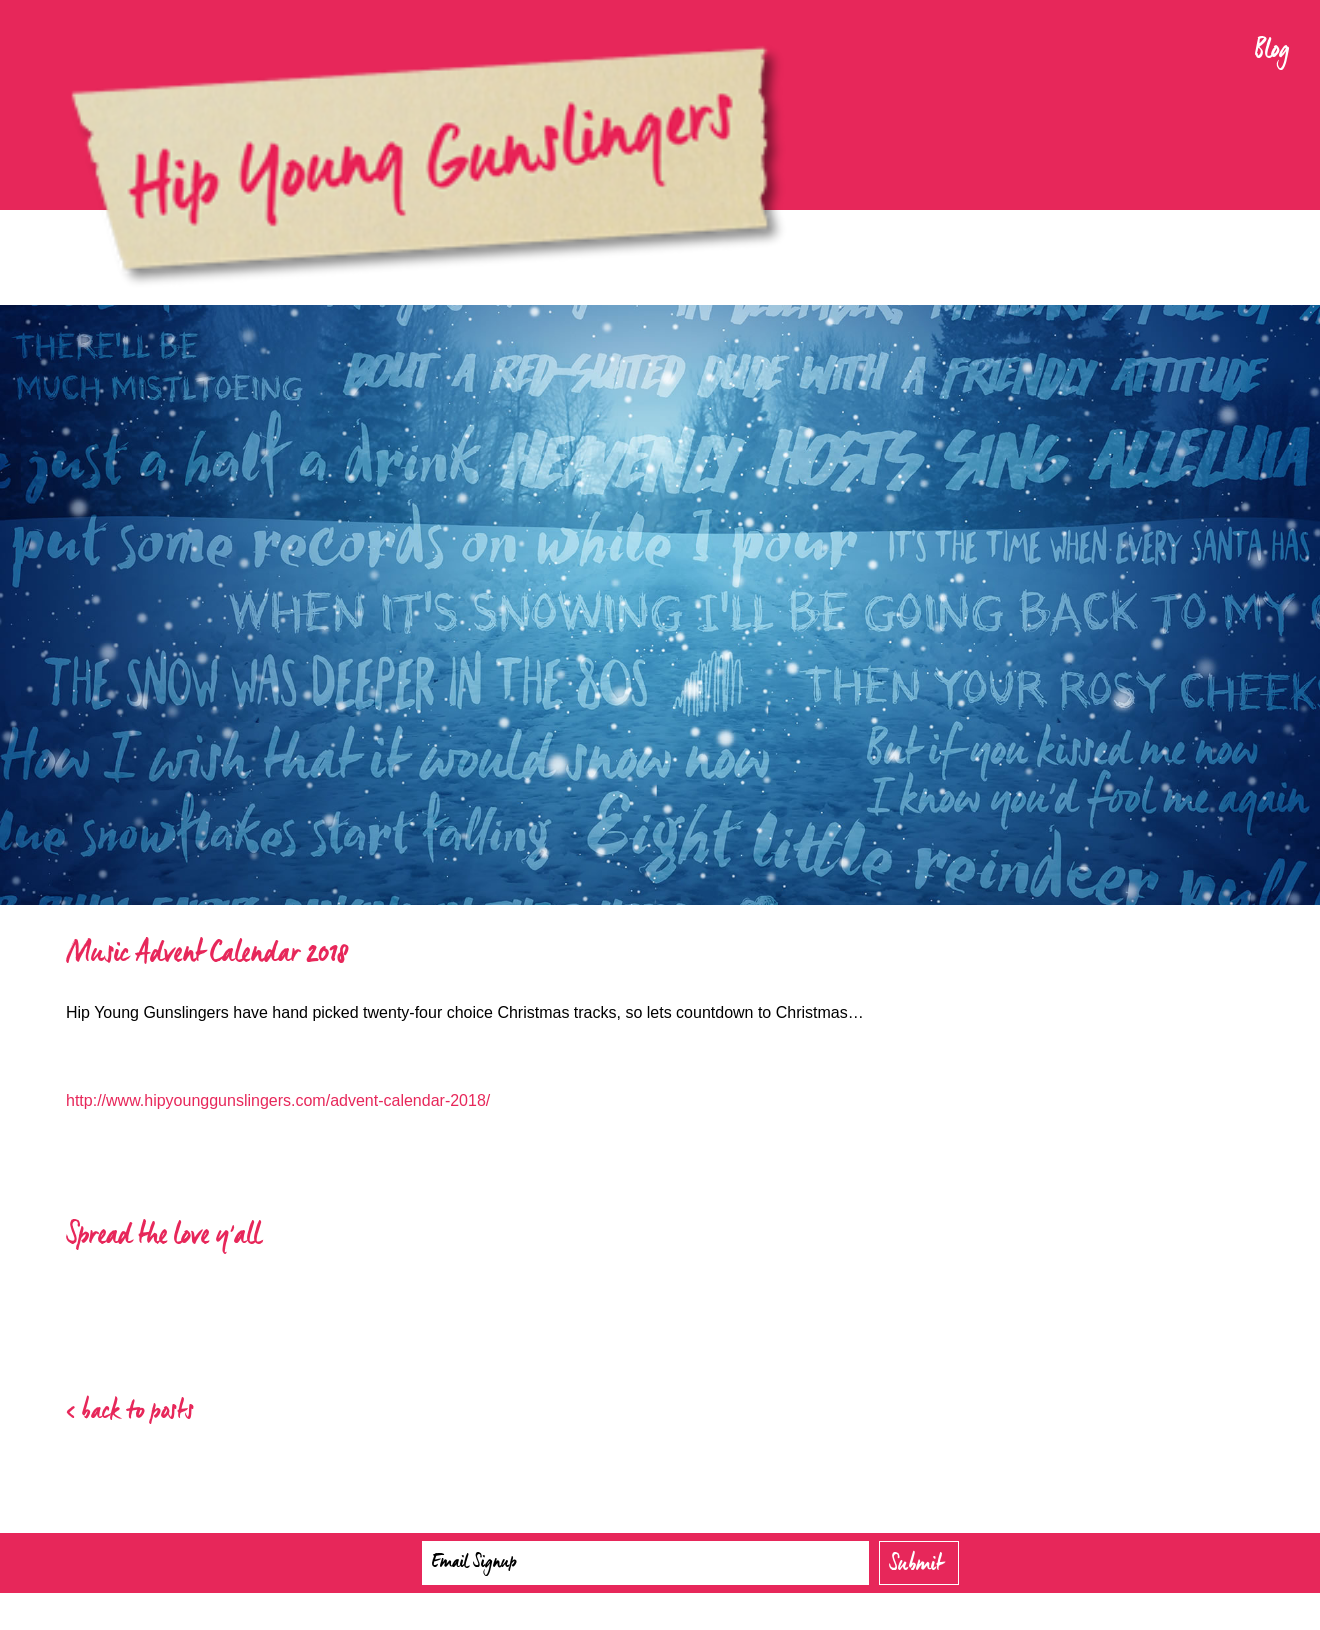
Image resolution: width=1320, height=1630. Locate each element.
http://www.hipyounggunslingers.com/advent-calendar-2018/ (278, 1100)
